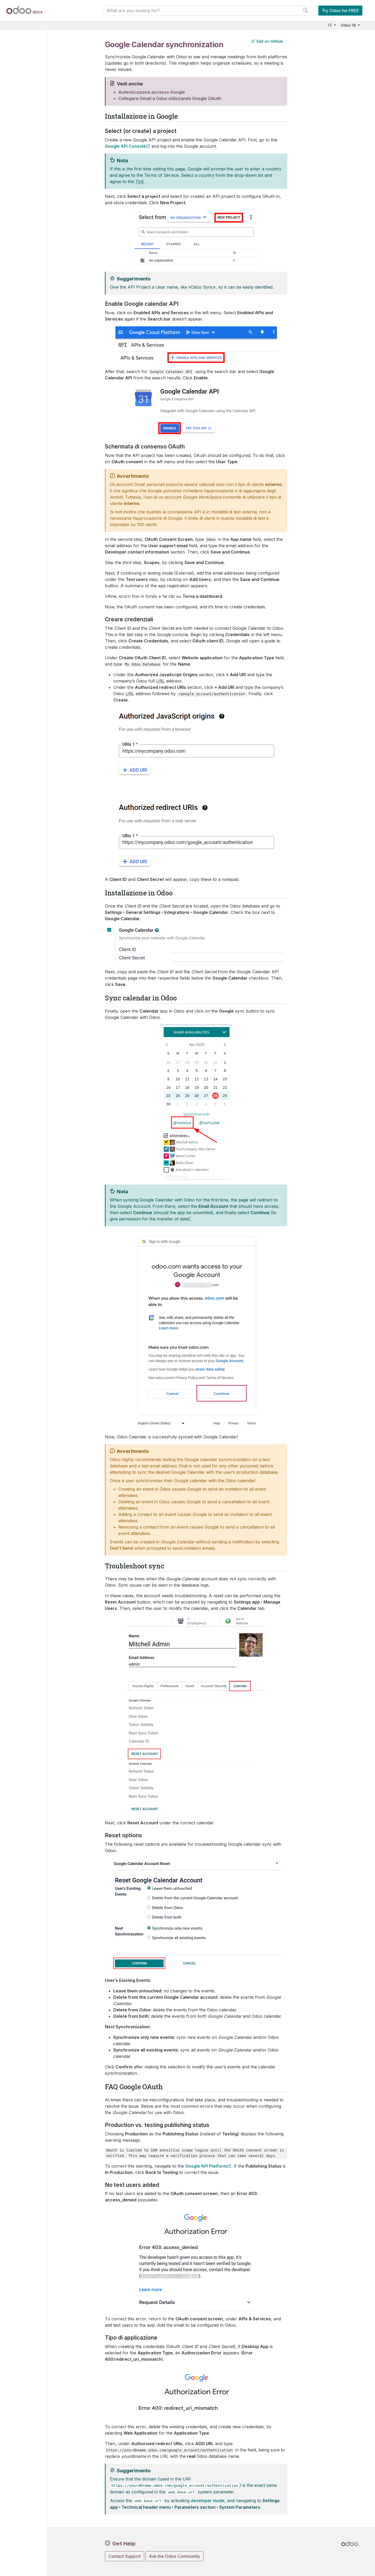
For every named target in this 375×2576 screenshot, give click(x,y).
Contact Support (124, 2556)
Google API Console (125, 146)
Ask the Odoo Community (174, 2556)
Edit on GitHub (267, 41)
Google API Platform (206, 2166)
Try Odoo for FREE (340, 10)
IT (330, 25)
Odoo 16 (349, 25)
